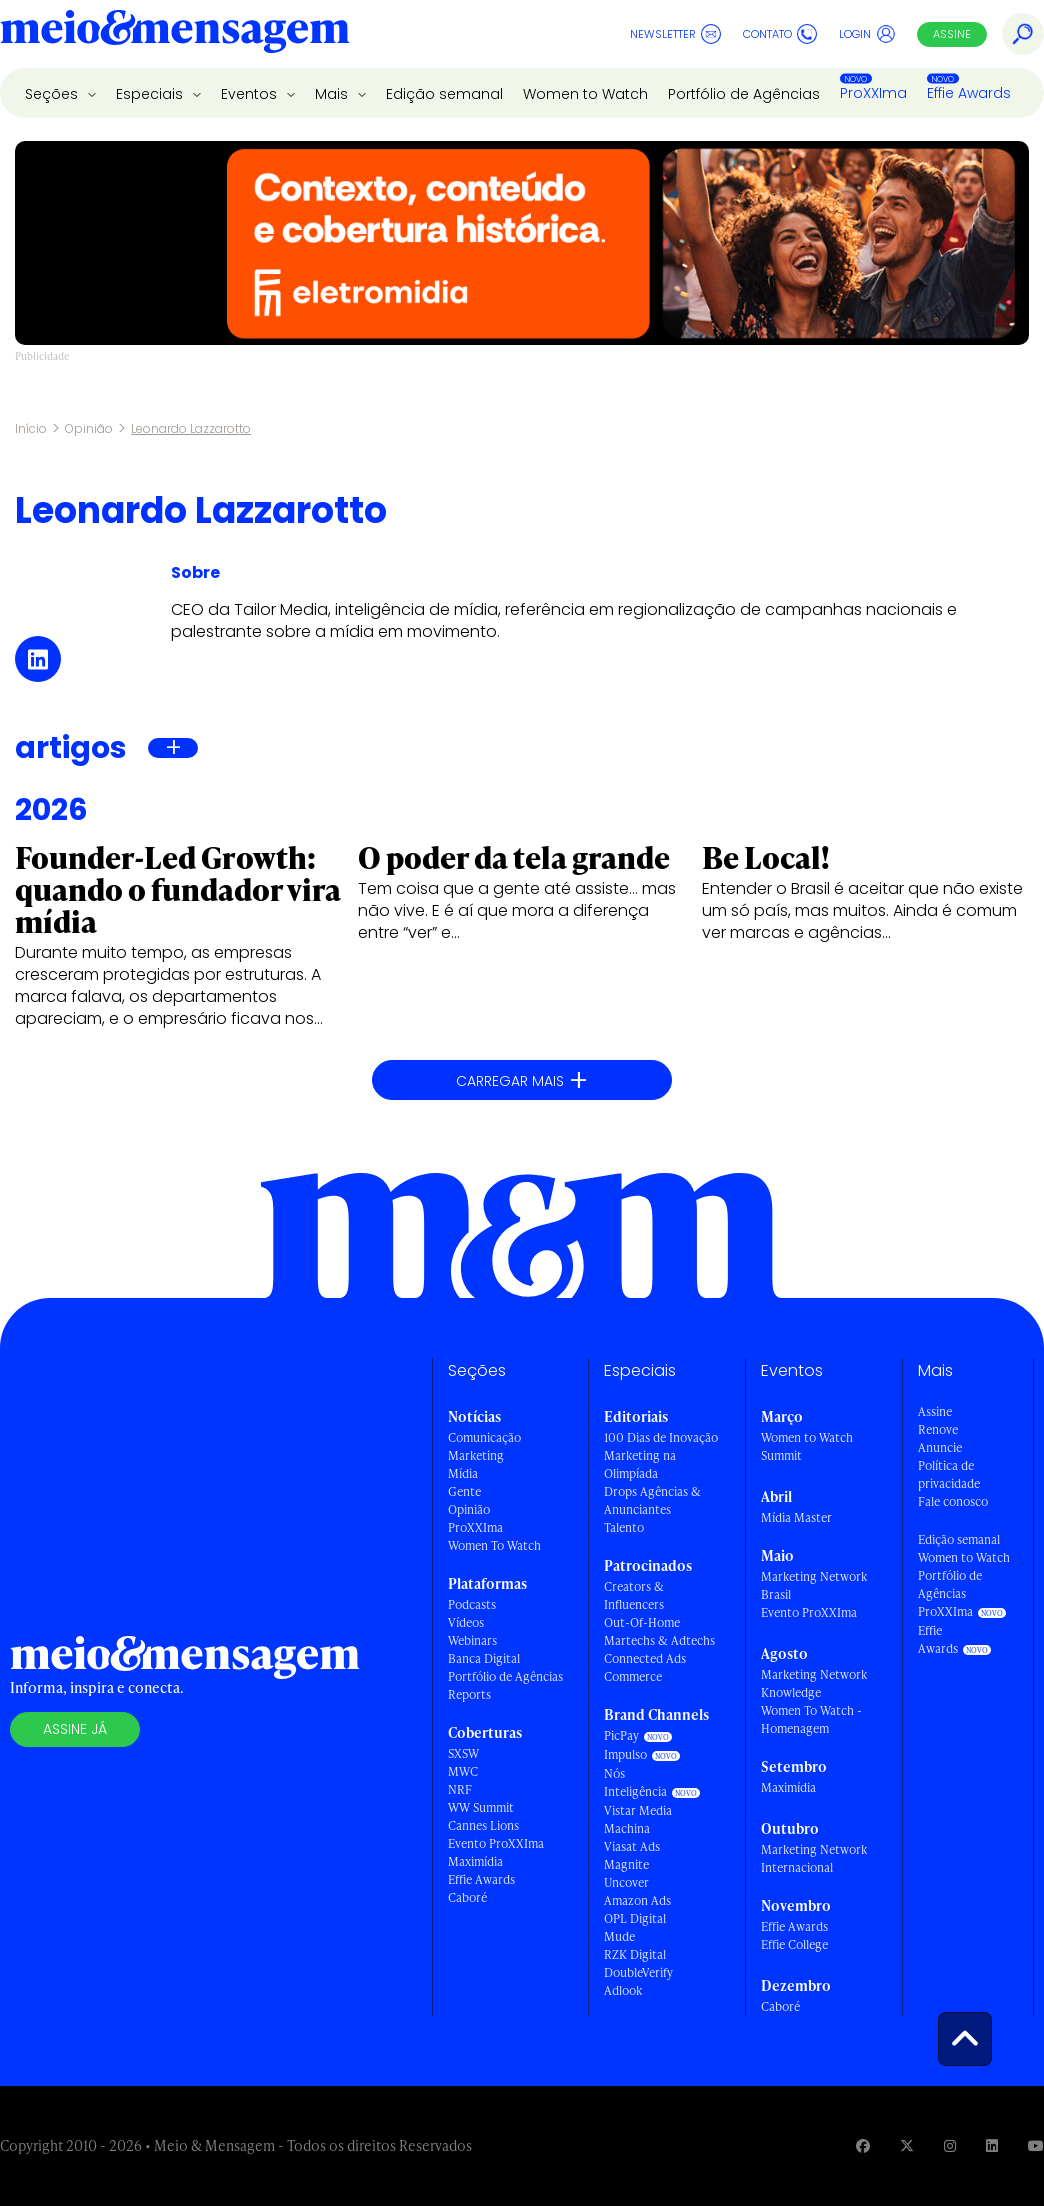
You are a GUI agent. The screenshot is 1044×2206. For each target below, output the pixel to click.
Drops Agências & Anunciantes (652, 1500)
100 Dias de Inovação (661, 1437)
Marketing (476, 1455)
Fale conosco (953, 1501)
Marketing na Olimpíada (640, 1464)
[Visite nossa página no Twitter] (907, 2145)
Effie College (794, 1944)
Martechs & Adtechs (659, 1640)
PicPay (621, 1735)
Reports (469, 1694)
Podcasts (472, 1604)
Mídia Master (796, 1517)
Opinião (89, 428)
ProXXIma (873, 93)
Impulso (625, 1754)
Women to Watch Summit (807, 1446)
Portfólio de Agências (744, 94)
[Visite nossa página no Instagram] (950, 2145)
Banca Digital (484, 1658)
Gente (464, 1491)
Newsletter (675, 34)
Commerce (633, 1676)
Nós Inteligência (635, 1782)
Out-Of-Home (642, 1622)
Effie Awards (969, 93)
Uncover (626, 1882)
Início (31, 428)
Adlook (623, 1990)
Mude (619, 1936)
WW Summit (481, 1807)
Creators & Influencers (634, 1595)
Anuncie (940, 1447)
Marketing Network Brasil (814, 1585)
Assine (952, 34)
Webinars (472, 1640)
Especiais (151, 94)
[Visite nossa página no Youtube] (1036, 2145)
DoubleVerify (638, 1972)
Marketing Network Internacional (814, 1858)
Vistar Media (638, 1810)
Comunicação (484, 1437)
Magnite (626, 1864)
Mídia (463, 1473)
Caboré (467, 1897)
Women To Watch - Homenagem (811, 1719)
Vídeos (466, 1622)
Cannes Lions (483, 1825)
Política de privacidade (949, 1474)
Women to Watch (585, 94)
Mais (333, 94)
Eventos (251, 94)
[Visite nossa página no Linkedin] (992, 2145)
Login (867, 34)
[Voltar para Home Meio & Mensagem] (175, 34)
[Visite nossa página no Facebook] (863, 2145)
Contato (780, 34)
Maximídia (475, 1861)
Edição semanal (444, 94)
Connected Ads (645, 1658)
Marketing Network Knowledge (814, 1683)
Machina (627, 1828)
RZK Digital (635, 1954)
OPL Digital (635, 1918)
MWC (463, 1771)
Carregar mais (522, 1080)
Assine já (75, 1729)
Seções (53, 94)
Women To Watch (494, 1545)
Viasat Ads (632, 1846)
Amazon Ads (637, 1900)
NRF (460, 1789)
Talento (624, 1527)
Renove (938, 1429)
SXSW (463, 1753)
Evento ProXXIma (496, 1843)
